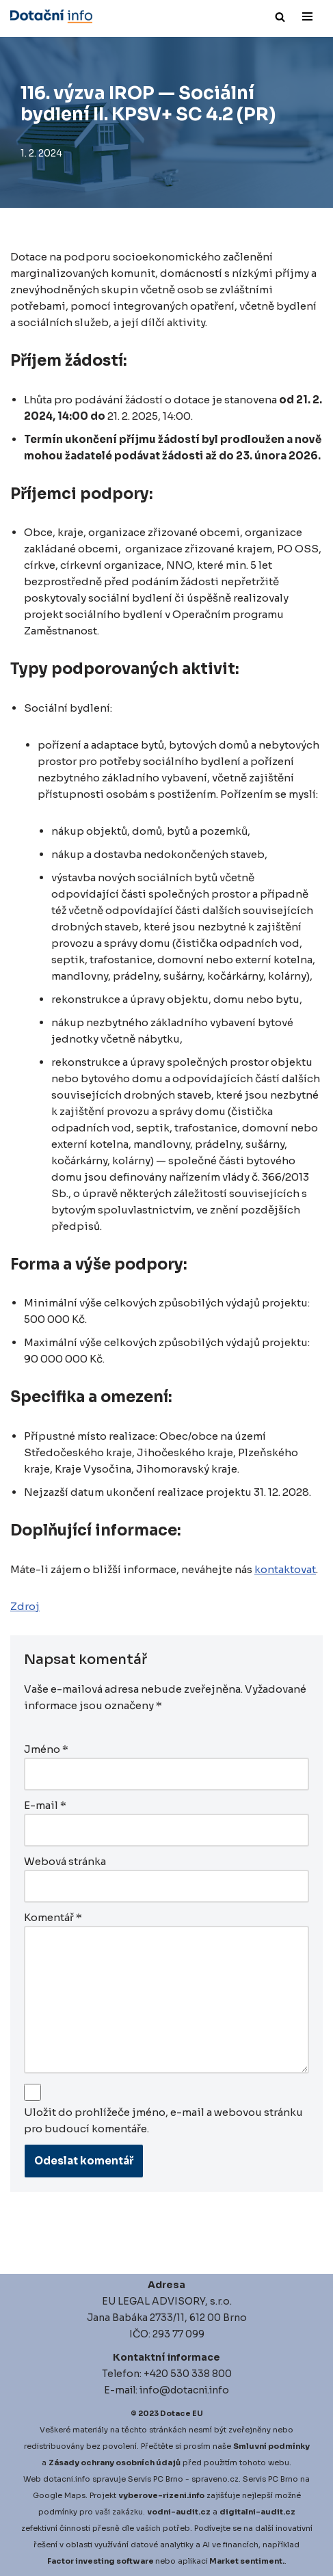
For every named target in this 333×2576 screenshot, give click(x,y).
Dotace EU (181, 2413)
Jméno (46, 1749)
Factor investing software (100, 2561)
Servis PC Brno (155, 2479)
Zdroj (25, 1606)
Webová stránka (65, 1861)
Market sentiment (245, 2561)
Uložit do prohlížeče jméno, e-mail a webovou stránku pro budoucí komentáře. (163, 2120)
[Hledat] (280, 17)
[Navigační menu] (307, 16)
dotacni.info (66, 2479)
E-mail (45, 1805)
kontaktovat (285, 1569)
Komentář (53, 1917)
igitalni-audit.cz (260, 2512)
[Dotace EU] (51, 16)
